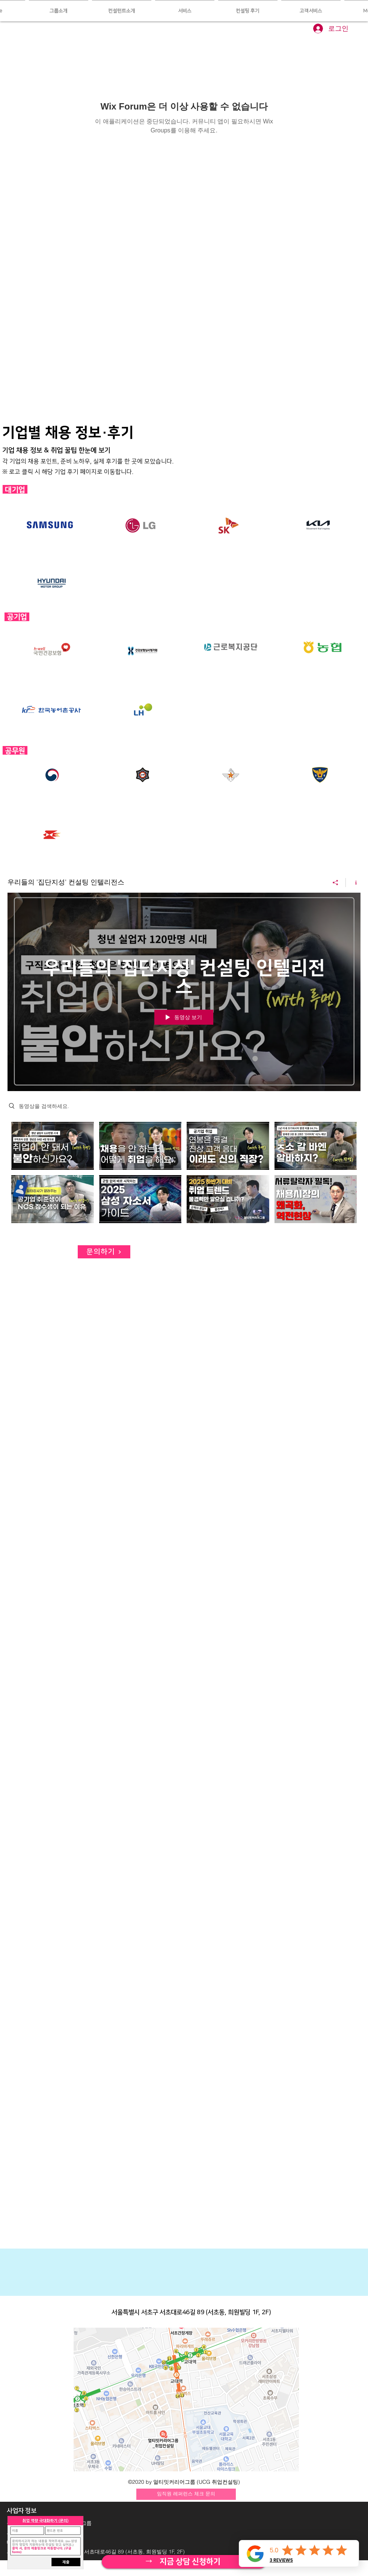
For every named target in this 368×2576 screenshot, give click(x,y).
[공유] (335, 882)
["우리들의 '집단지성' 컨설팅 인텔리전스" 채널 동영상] (184, 1174)
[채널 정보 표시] (353, 882)
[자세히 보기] (183, 2562)
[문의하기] (104, 1251)
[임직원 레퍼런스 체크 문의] (186, 2494)
